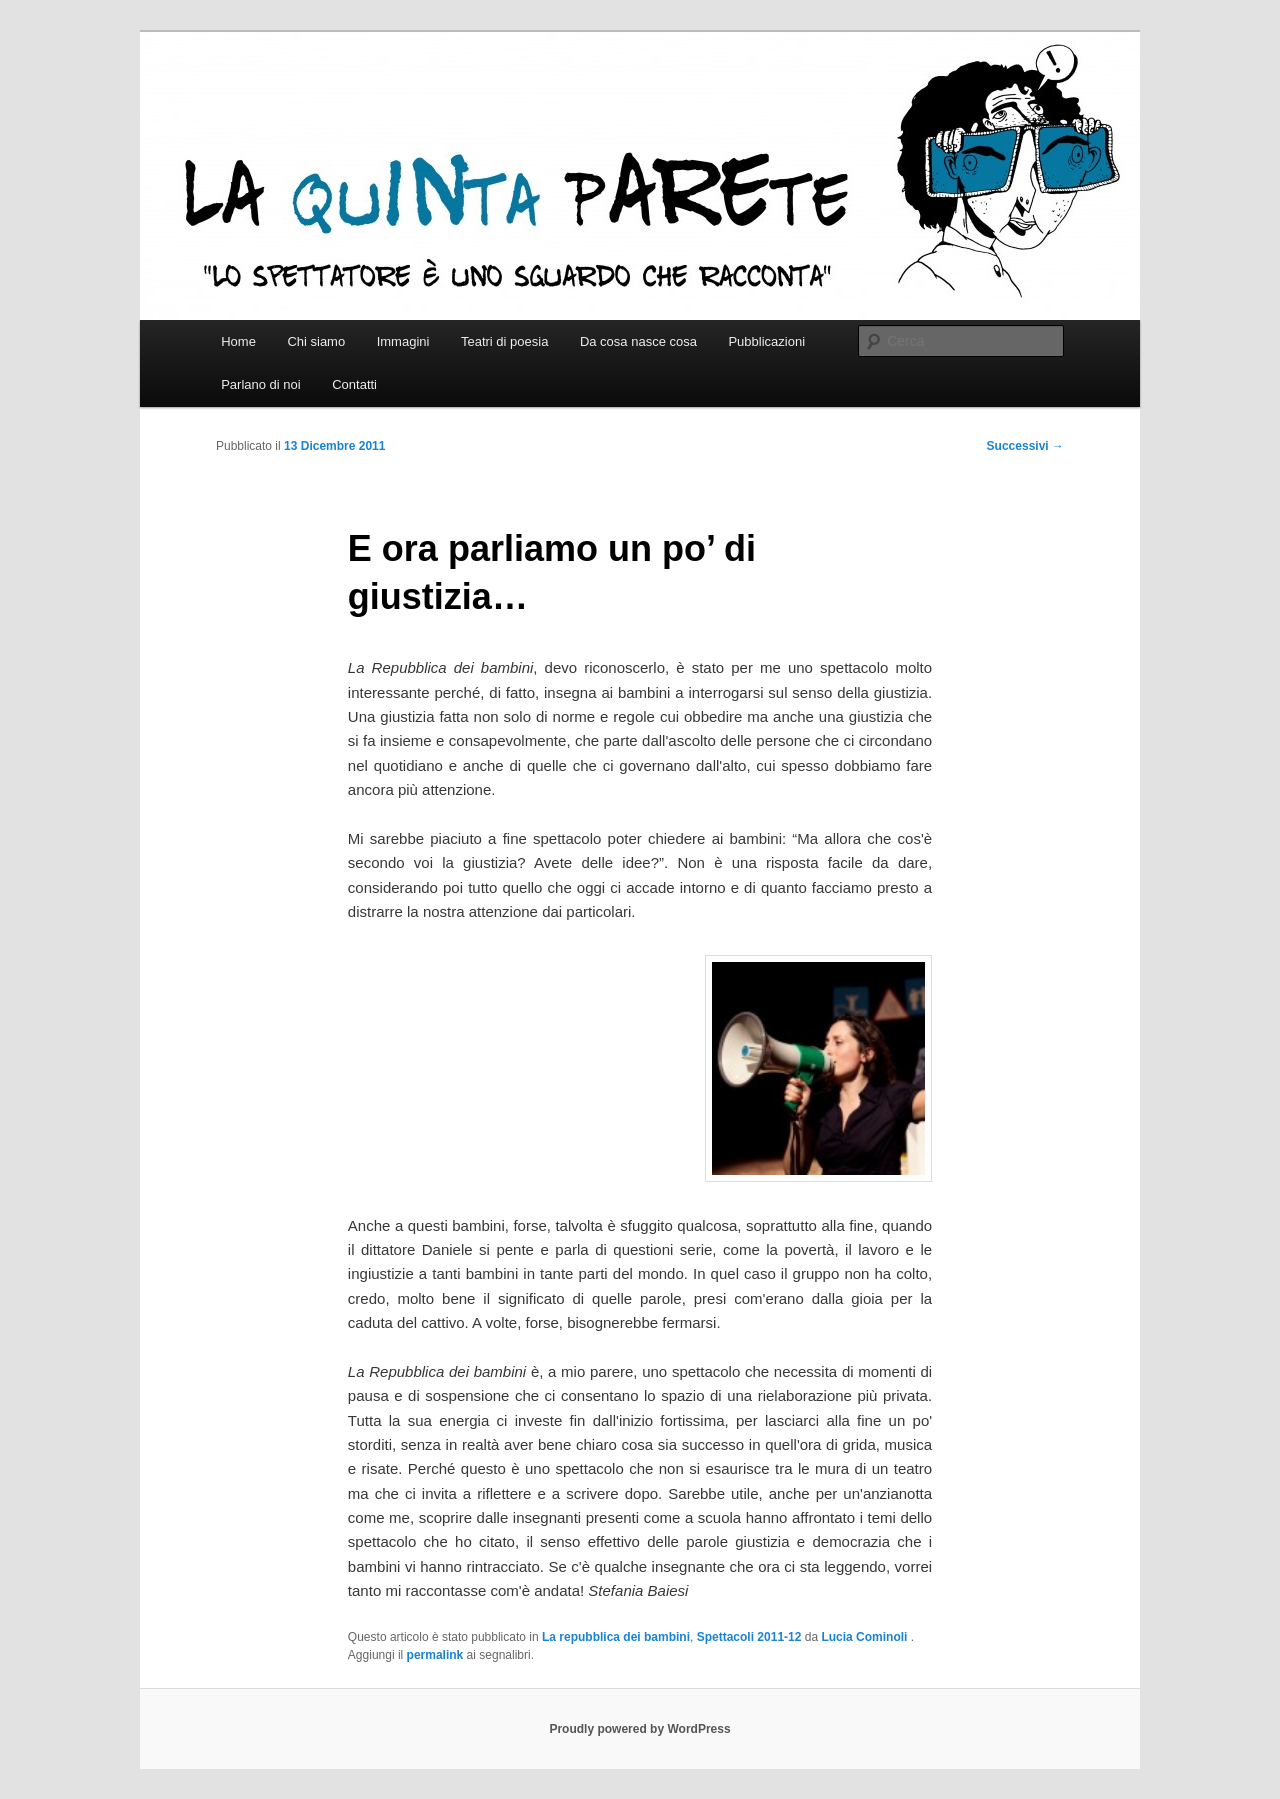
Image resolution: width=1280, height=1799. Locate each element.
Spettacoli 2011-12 (749, 1637)
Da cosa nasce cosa (638, 341)
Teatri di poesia (504, 341)
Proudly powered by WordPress (639, 1729)
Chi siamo (316, 341)
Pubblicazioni (766, 341)
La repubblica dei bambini (616, 1637)
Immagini (403, 341)
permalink (435, 1655)
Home (238, 341)
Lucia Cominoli (865, 1637)
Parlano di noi (261, 384)
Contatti (354, 384)
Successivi (1025, 446)
